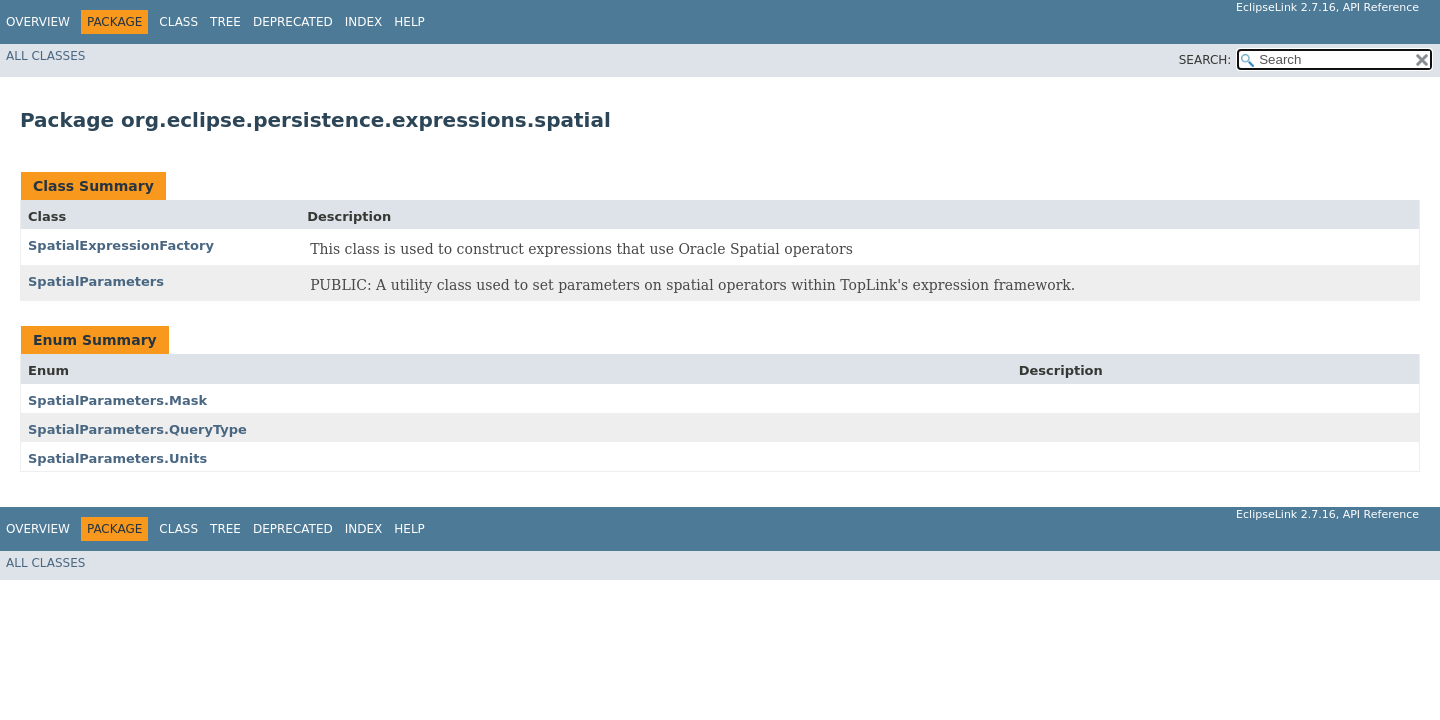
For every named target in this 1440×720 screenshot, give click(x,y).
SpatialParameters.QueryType (137, 429)
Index (364, 22)
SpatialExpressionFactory (121, 245)
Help (409, 22)
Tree (225, 22)
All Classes (45, 56)
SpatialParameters (96, 281)
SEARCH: (1205, 60)
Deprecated (293, 22)
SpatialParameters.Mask (117, 400)
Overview (38, 22)
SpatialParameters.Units (117, 458)
